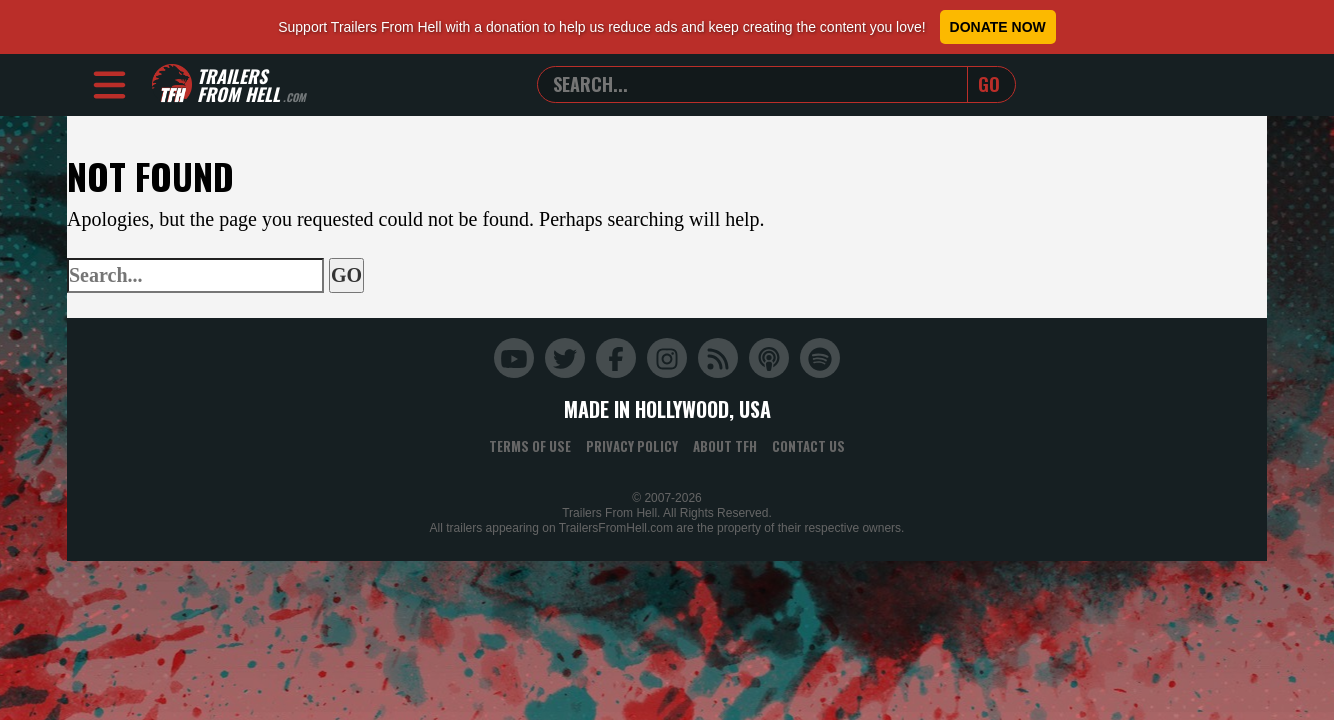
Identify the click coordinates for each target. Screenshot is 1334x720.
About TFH (725, 446)
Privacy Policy (632, 446)
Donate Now (998, 27)
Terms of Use (530, 446)
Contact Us (808, 446)
